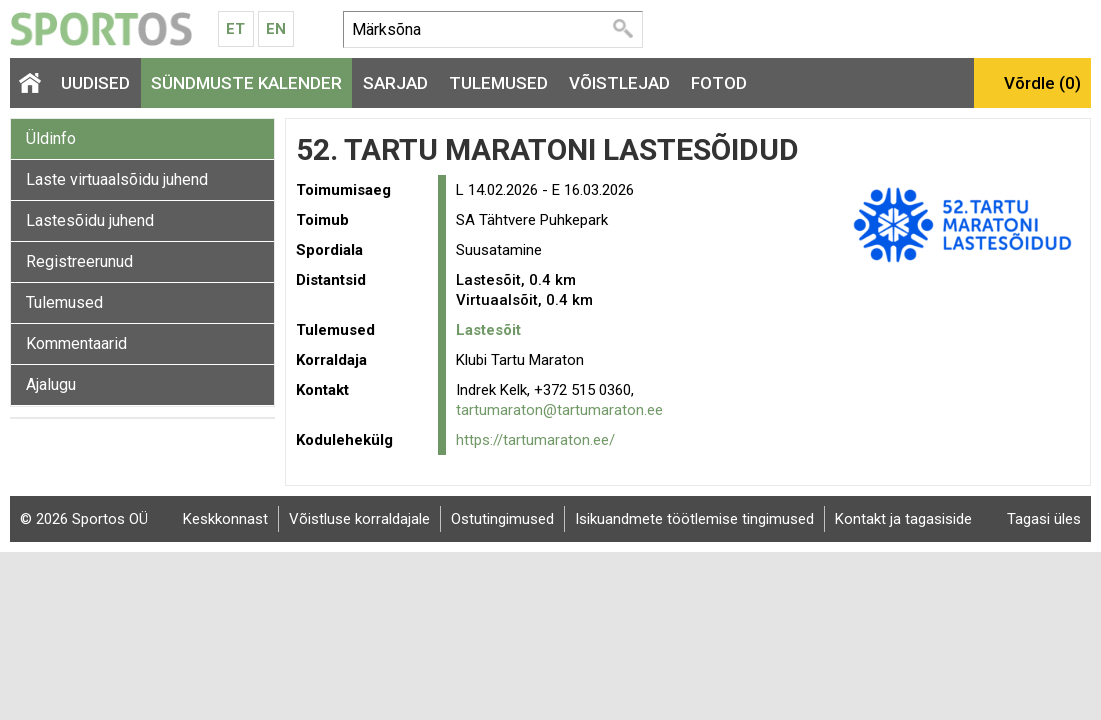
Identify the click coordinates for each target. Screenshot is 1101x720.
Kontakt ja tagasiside (903, 519)
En (276, 29)
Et (235, 29)
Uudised (95, 83)
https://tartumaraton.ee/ (535, 440)
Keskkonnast (225, 519)
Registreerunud (79, 261)
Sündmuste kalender (246, 83)
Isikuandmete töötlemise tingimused (694, 519)
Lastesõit (488, 330)
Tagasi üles (1044, 519)
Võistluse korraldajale (359, 519)
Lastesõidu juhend (90, 220)
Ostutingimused (502, 519)
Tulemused (498, 83)
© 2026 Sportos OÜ (84, 519)
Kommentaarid (76, 343)
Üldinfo (51, 138)
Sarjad (395, 83)
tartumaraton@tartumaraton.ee (559, 410)
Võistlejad (619, 83)
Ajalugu (51, 384)
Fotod (719, 83)
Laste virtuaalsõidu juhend (117, 179)
